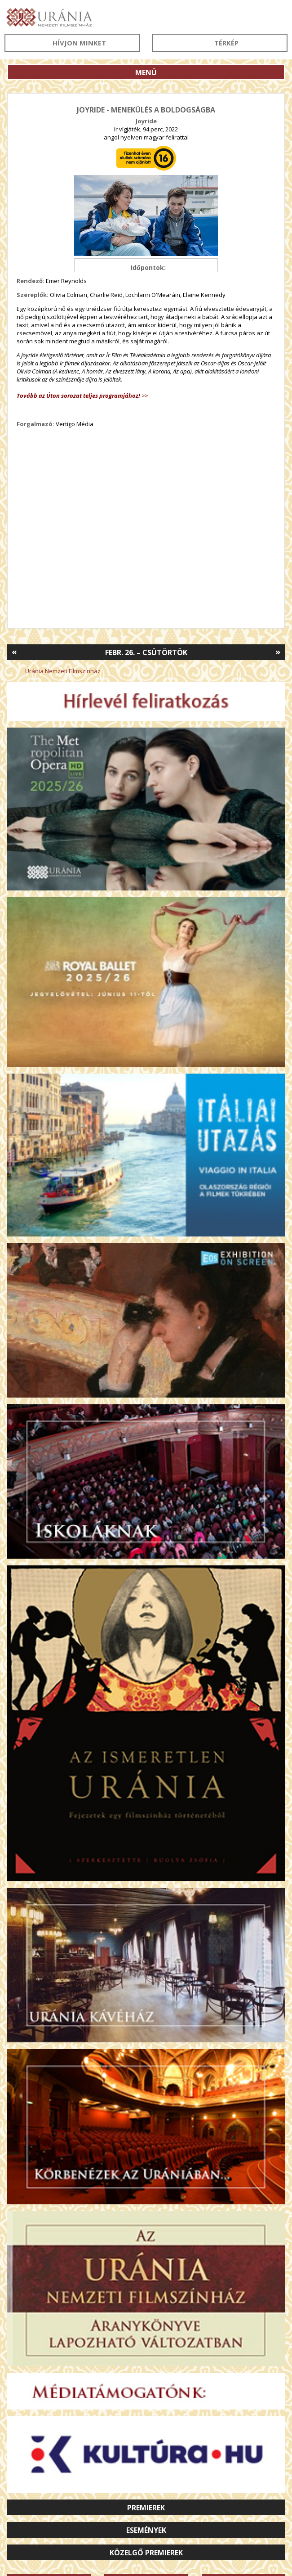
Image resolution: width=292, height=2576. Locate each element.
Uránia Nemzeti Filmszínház (63, 671)
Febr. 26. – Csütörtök (146, 652)
